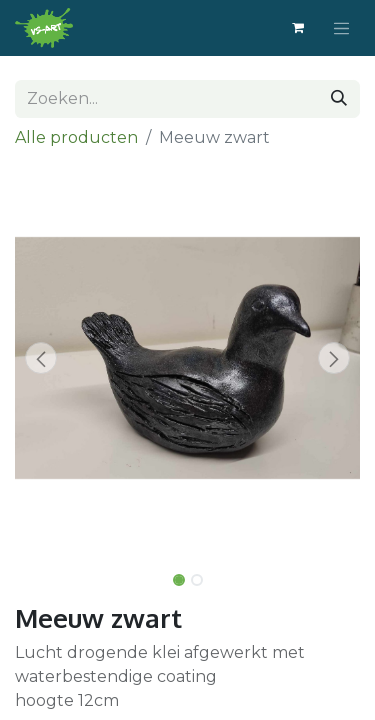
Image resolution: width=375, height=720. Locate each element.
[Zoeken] (339, 99)
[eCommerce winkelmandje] (298, 28)
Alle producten (76, 137)
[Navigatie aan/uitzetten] (342, 28)
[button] (41, 358)
